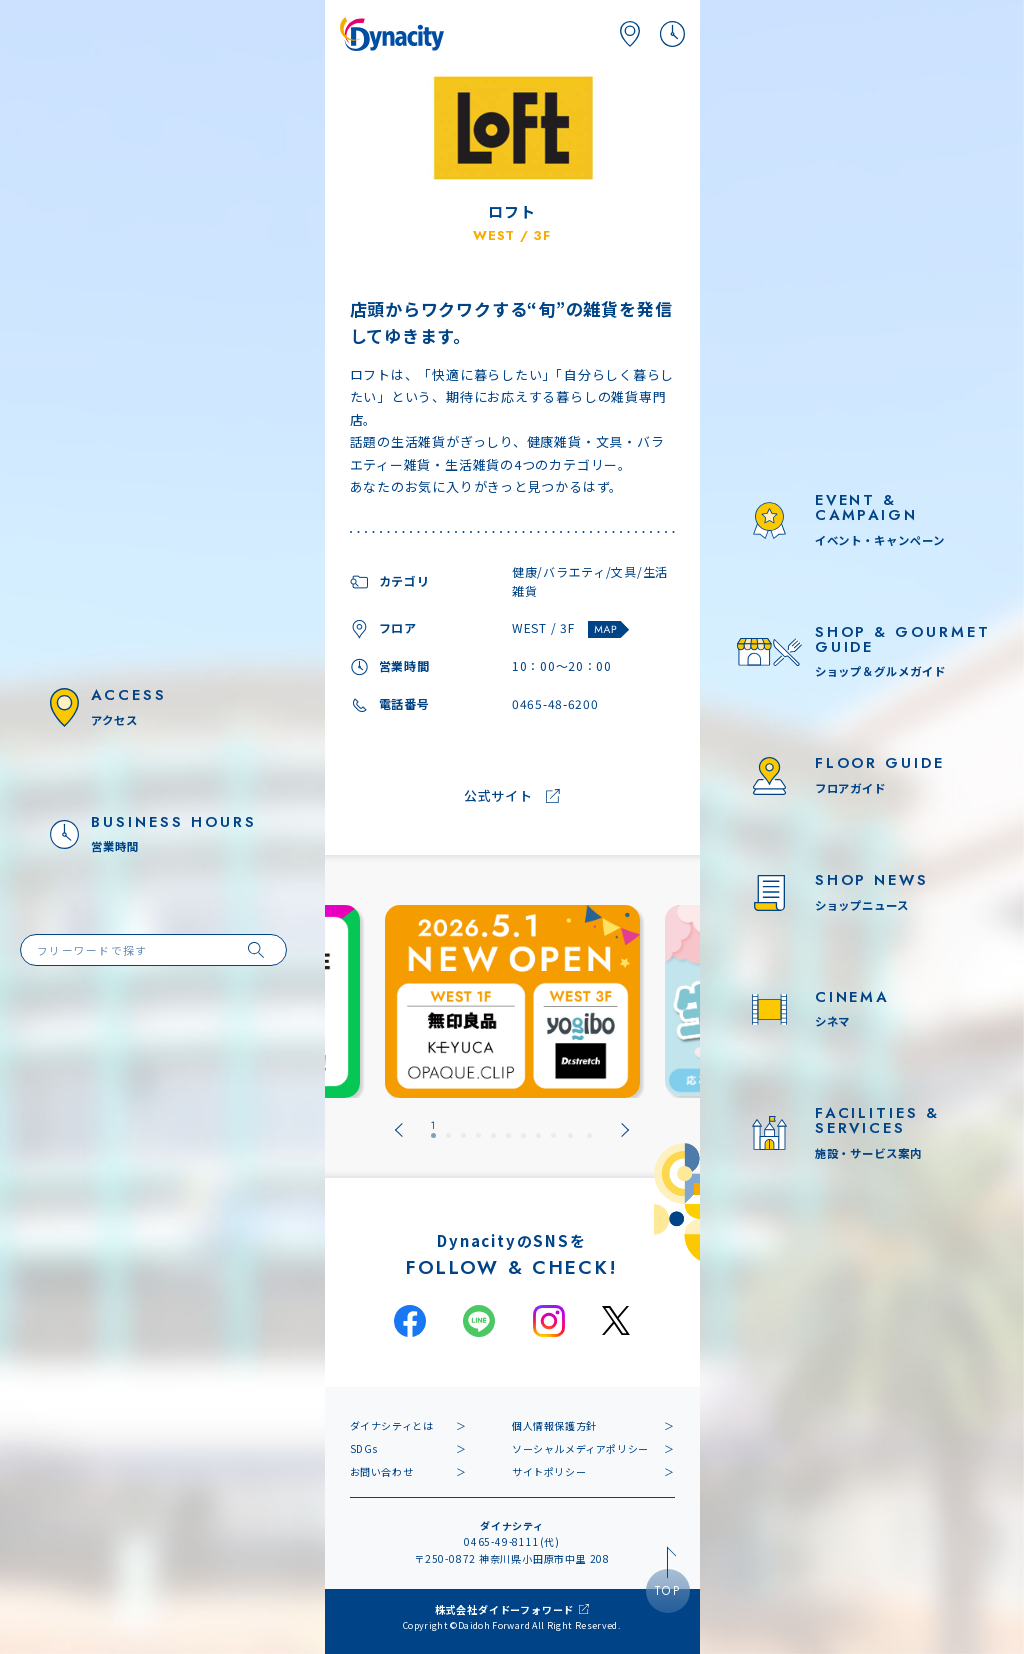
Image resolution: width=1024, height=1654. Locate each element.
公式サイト (498, 796)
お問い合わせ (382, 1471)
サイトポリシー (549, 1471)
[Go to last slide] (399, 1130)
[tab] (433, 1130)
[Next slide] (625, 1130)
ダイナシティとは (392, 1425)
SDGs (364, 1448)
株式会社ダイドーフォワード (504, 1609)
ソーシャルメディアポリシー (580, 1448)
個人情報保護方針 (554, 1425)
